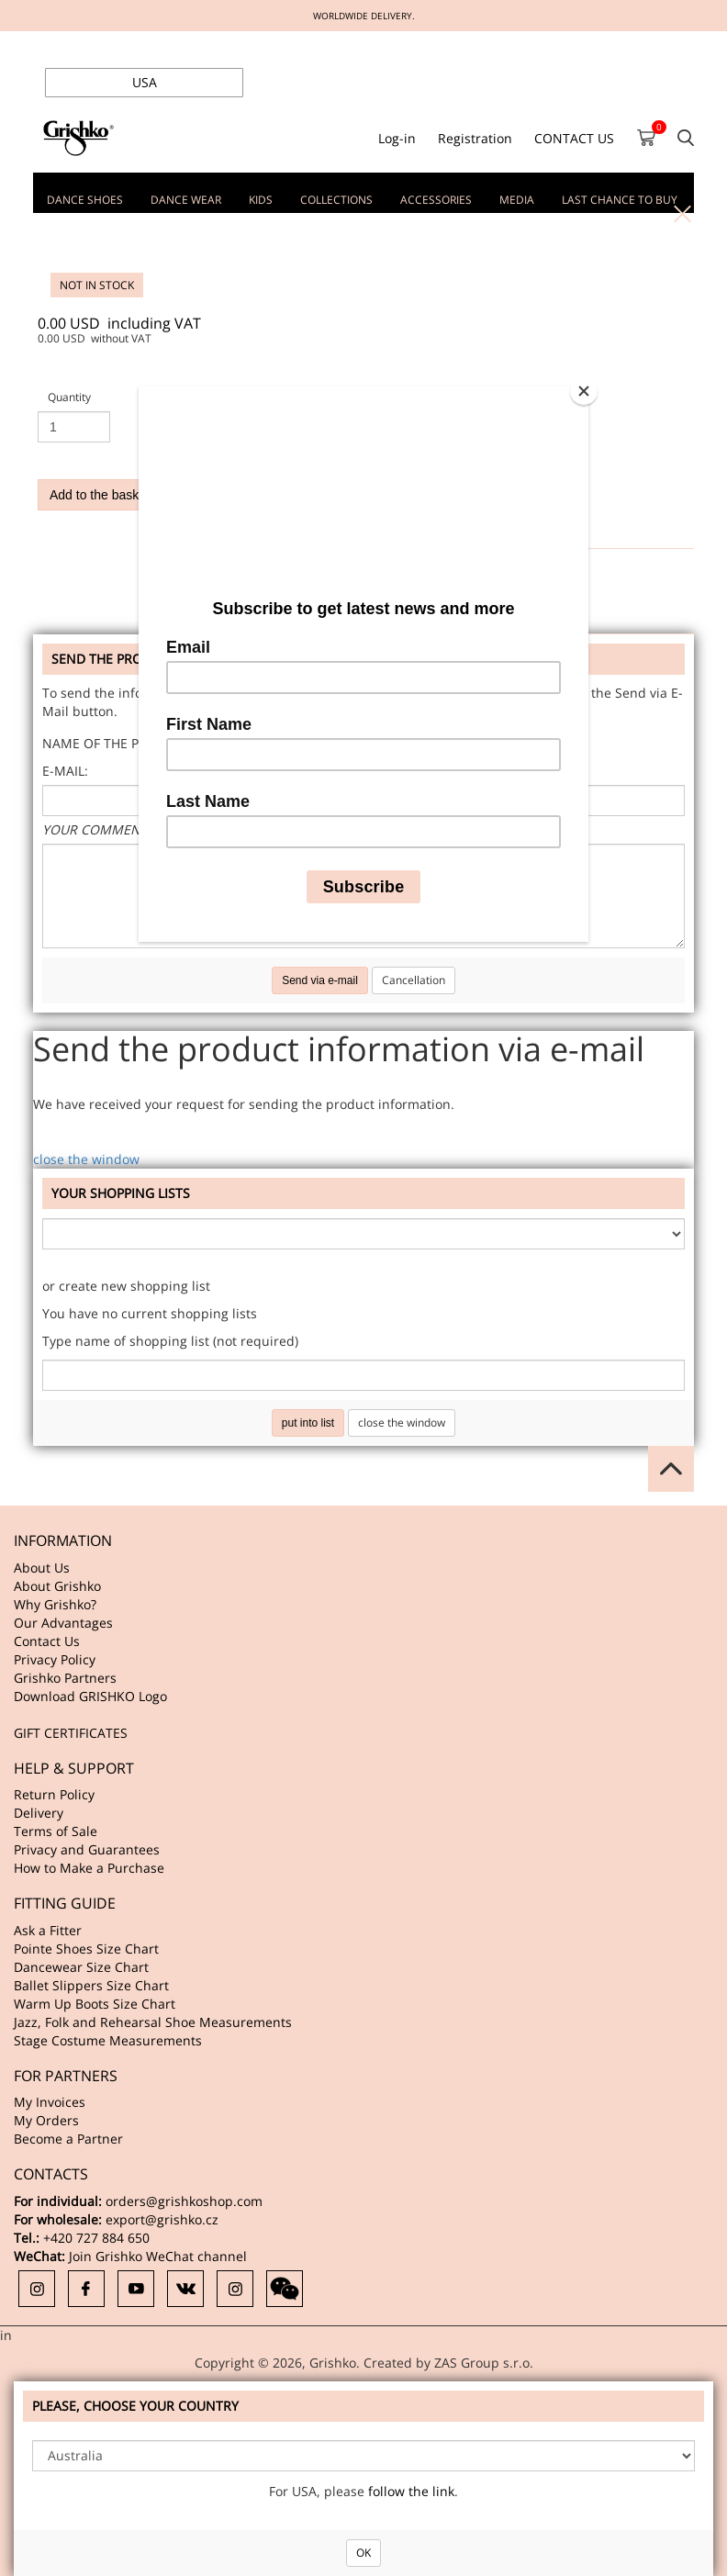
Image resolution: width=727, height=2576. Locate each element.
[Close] (584, 391)
